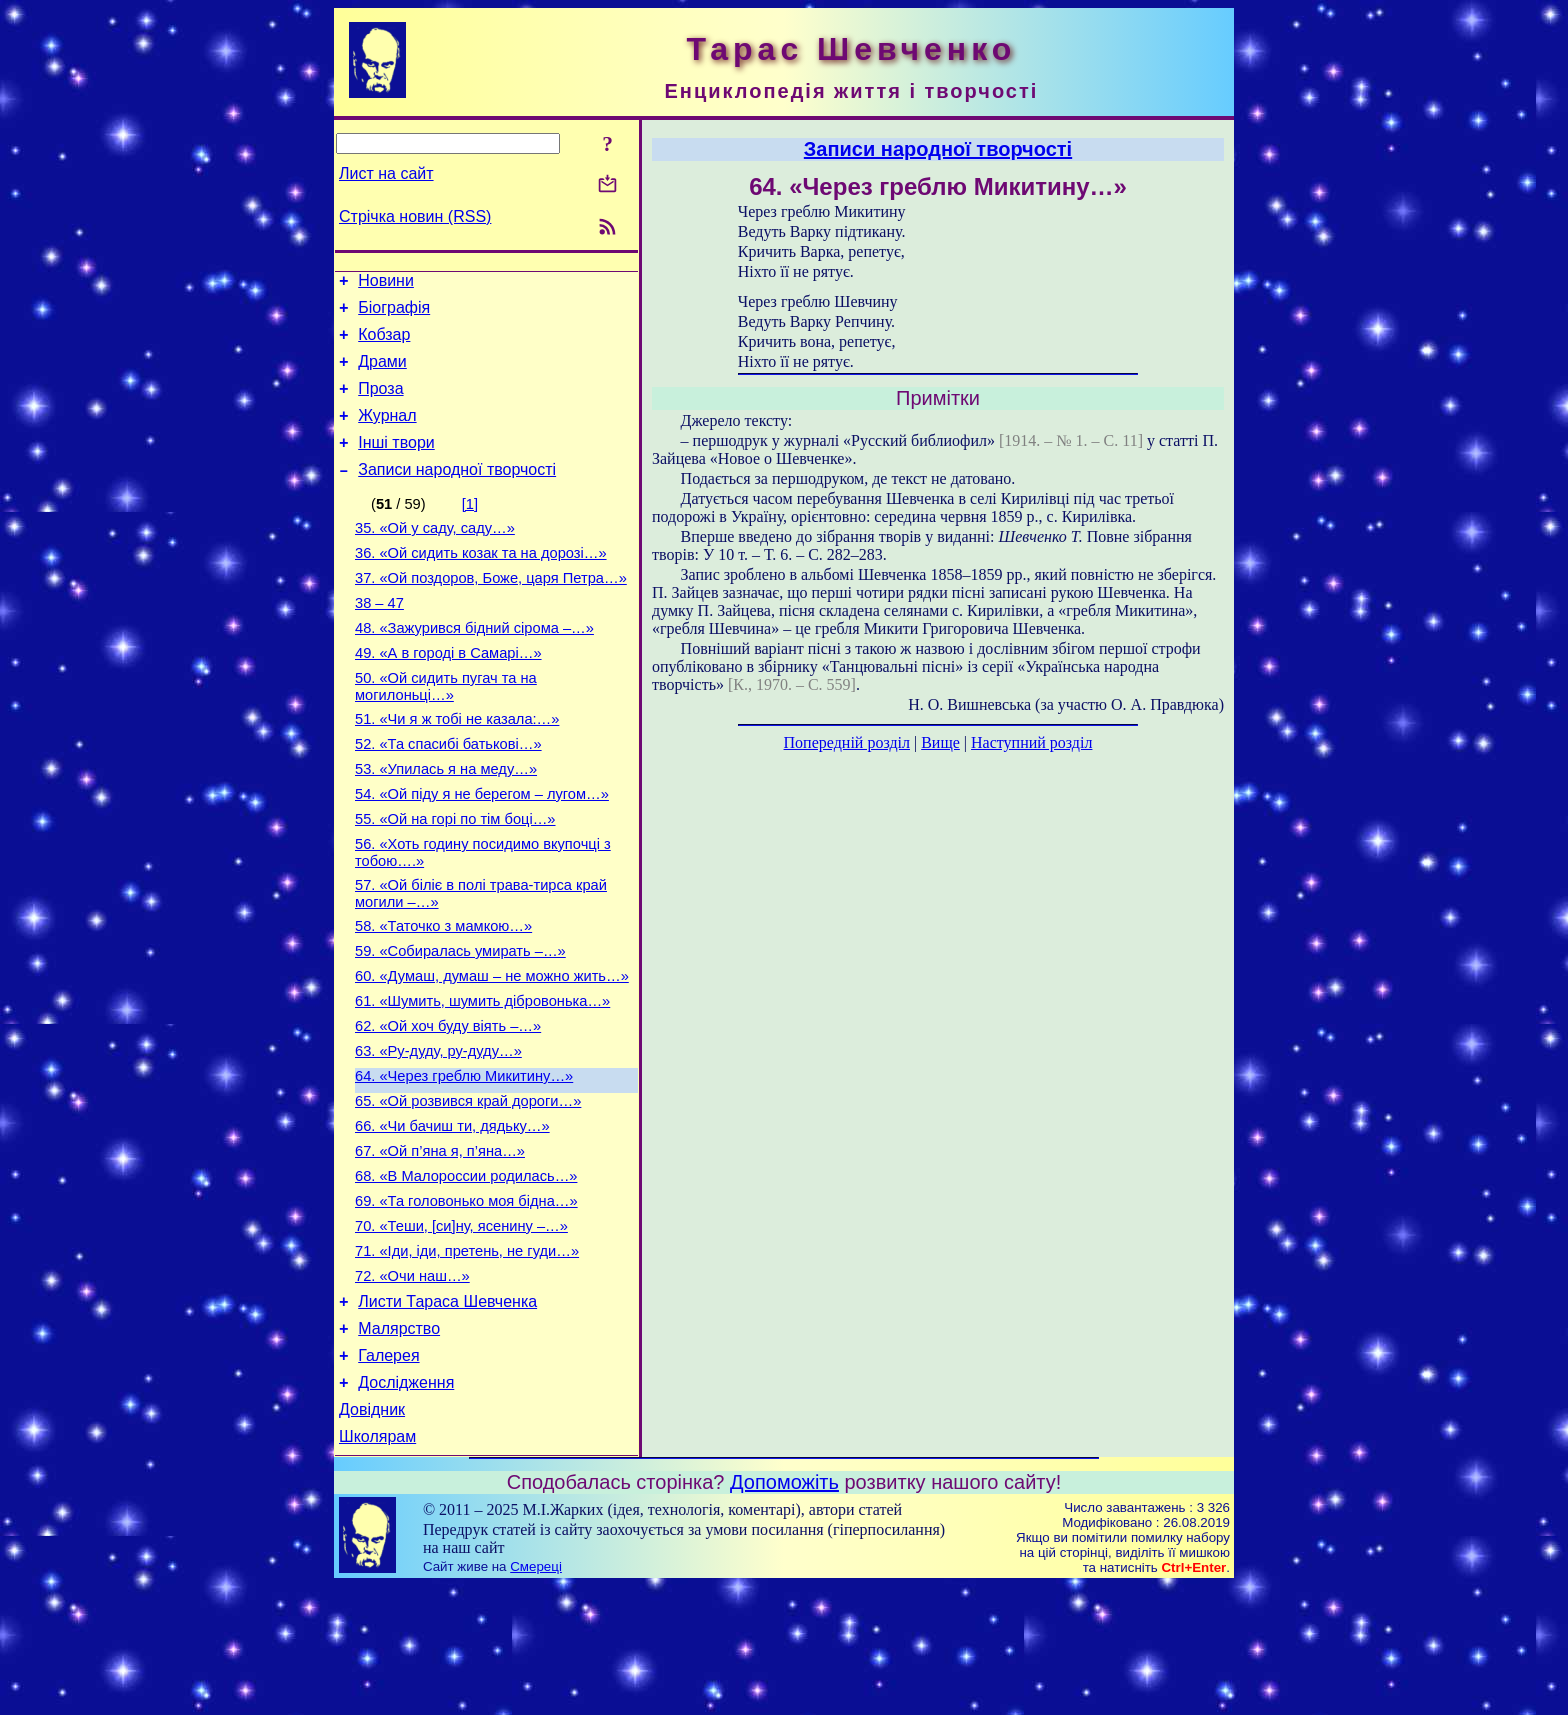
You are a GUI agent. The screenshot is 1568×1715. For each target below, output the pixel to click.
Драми (382, 373)
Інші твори (396, 463)
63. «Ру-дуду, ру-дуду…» (438, 1135)
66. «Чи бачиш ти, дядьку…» (452, 1219)
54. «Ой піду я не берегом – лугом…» (482, 851)
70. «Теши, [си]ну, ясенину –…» (461, 1331)
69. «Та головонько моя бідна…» (466, 1303)
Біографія (394, 313)
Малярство (399, 1445)
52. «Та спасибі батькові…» (448, 795)
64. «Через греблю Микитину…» (464, 1163)
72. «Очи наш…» (412, 1387)
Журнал (387, 433)
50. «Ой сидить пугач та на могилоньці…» (446, 731)
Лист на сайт (386, 173)
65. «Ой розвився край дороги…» (468, 1191)
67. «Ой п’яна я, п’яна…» (440, 1247)
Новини (386, 283)
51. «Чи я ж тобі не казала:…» (457, 767)
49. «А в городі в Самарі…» (448, 695)
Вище (940, 742)
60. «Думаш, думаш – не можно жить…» (492, 1051)
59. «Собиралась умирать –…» (460, 1023)
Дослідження (406, 1505)
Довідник (372, 1535)
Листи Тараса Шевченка (447, 1415)
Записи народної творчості (457, 493)
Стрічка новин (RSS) (415, 216)
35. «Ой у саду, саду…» (435, 555)
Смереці (536, 1695)
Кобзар (384, 343)
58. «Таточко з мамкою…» (443, 995)
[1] (470, 528)
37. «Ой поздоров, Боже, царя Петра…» (491, 611)
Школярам (377, 1565)
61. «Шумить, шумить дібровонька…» (482, 1079)
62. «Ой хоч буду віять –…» (448, 1107)
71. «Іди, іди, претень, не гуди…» (467, 1359)
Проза (380, 403)
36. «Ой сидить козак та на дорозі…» (481, 583)
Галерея (388, 1475)
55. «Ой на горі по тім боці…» (455, 879)
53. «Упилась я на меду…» (446, 823)
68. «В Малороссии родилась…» (466, 1275)
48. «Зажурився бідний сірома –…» (474, 667)
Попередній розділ (847, 742)
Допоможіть (784, 1611)
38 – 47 (379, 639)
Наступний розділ (1031, 742)
